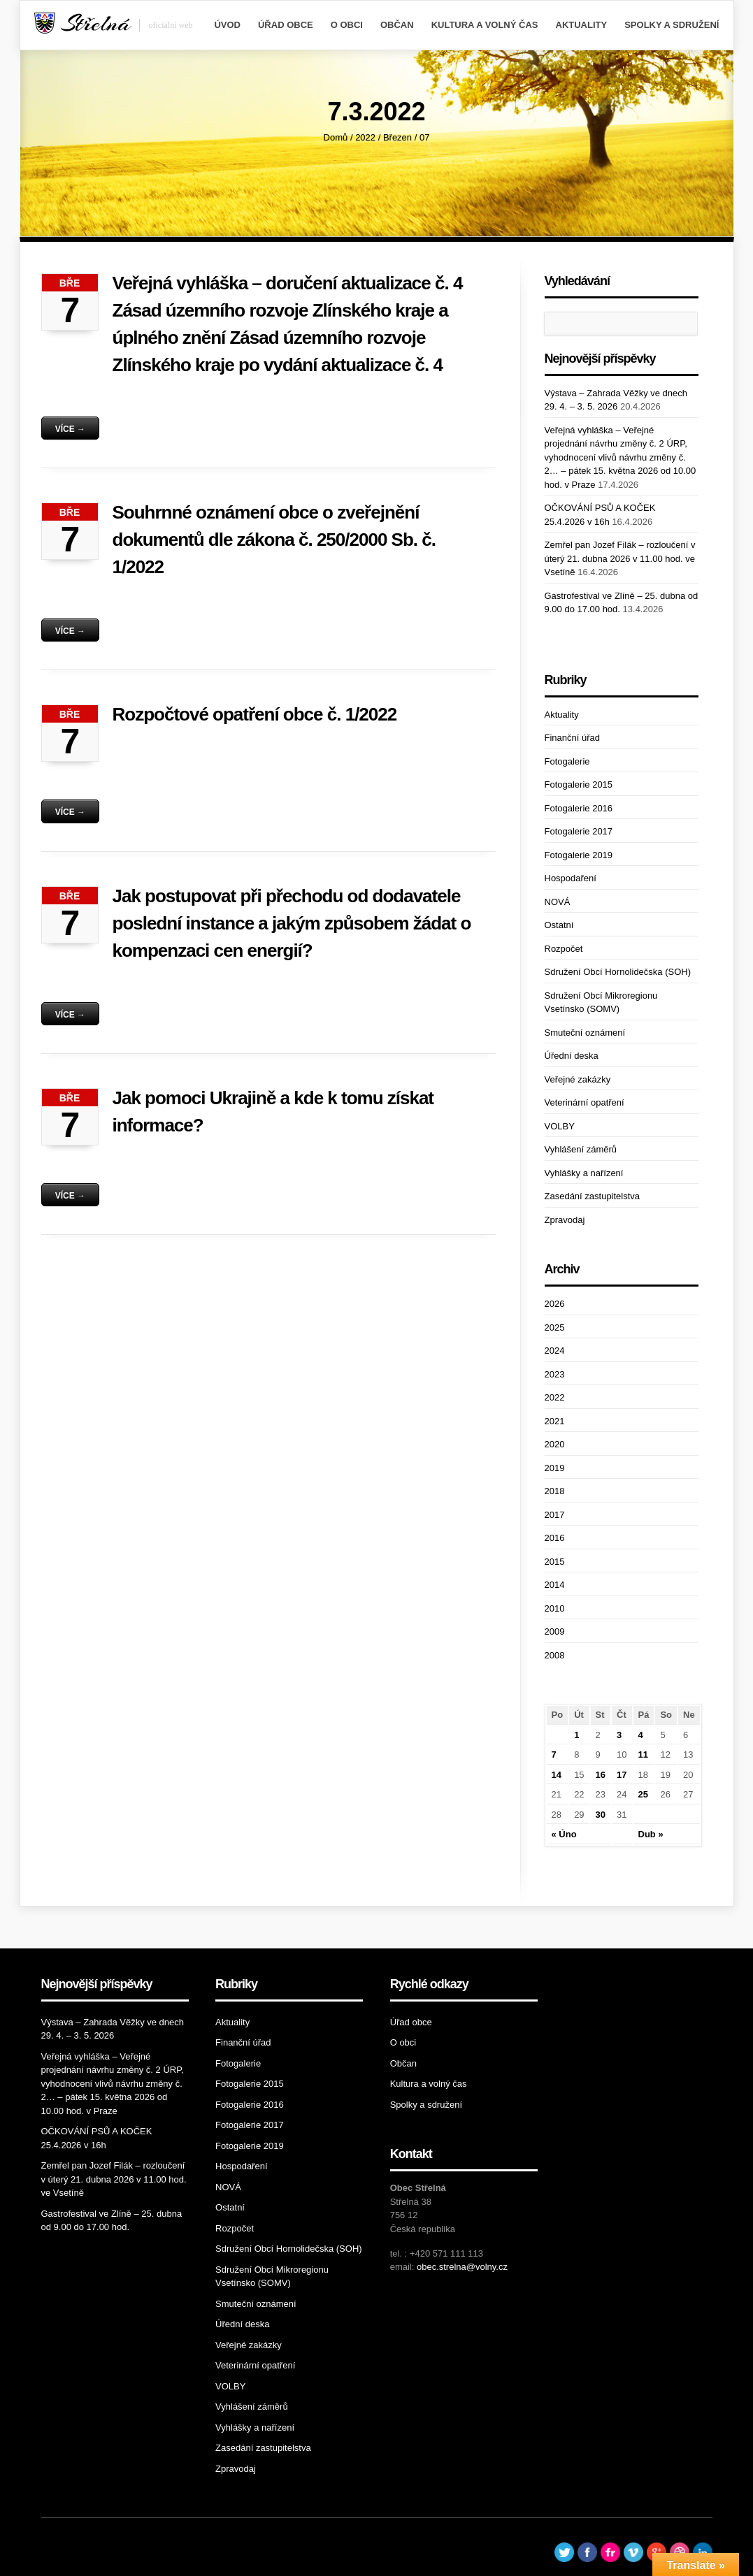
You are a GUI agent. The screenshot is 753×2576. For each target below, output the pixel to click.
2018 (555, 1491)
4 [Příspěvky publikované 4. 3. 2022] (640, 1735)
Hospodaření (570, 878)
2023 (555, 1374)
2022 (365, 137)
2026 (555, 1303)
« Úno (564, 1834)
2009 (555, 1631)
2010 (555, 1608)
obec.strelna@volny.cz (462, 2267)
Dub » (651, 1834)
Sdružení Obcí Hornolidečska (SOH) (618, 972)
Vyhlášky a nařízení (584, 1173)
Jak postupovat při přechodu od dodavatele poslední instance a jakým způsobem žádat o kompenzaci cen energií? (292, 923)
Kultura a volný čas (484, 25)
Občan (397, 25)
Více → (70, 429)
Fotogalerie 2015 (579, 784)
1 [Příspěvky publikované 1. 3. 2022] (576, 1735)
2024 (555, 1350)
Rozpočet (564, 948)
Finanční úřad (573, 737)
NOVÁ (558, 902)
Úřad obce (285, 25)
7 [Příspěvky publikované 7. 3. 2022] (554, 1754)
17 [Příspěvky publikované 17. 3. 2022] (621, 1775)
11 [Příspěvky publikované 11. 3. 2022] (643, 1754)
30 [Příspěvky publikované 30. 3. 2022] (600, 1814)
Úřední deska (571, 1055)
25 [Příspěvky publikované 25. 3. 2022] (643, 1794)
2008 (555, 1655)
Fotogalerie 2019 (579, 855)
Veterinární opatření (584, 1102)
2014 (555, 1584)
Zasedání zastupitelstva (592, 1196)
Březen (397, 137)
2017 (555, 1515)
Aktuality (582, 25)
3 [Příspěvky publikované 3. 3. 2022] (619, 1735)
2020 (555, 1444)
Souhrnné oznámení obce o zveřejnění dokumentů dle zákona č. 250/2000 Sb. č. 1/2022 (274, 539)
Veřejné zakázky (578, 1079)
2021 (555, 1421)
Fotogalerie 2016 (579, 808)
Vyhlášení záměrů (581, 1149)
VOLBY (560, 1126)
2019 (555, 1468)
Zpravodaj (565, 1220)
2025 (555, 1327)
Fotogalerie (567, 761)
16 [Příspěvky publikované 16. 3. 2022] (600, 1775)
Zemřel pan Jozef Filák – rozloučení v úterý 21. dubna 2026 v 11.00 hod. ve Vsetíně (620, 558)
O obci (347, 25)
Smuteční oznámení (585, 1032)
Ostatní (559, 925)
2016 (555, 1538)
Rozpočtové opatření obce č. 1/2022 (255, 714)
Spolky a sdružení (671, 25)
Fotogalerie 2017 (579, 831)
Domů (336, 137)
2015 (555, 1561)
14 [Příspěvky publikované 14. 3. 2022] (556, 1775)
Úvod (227, 25)
